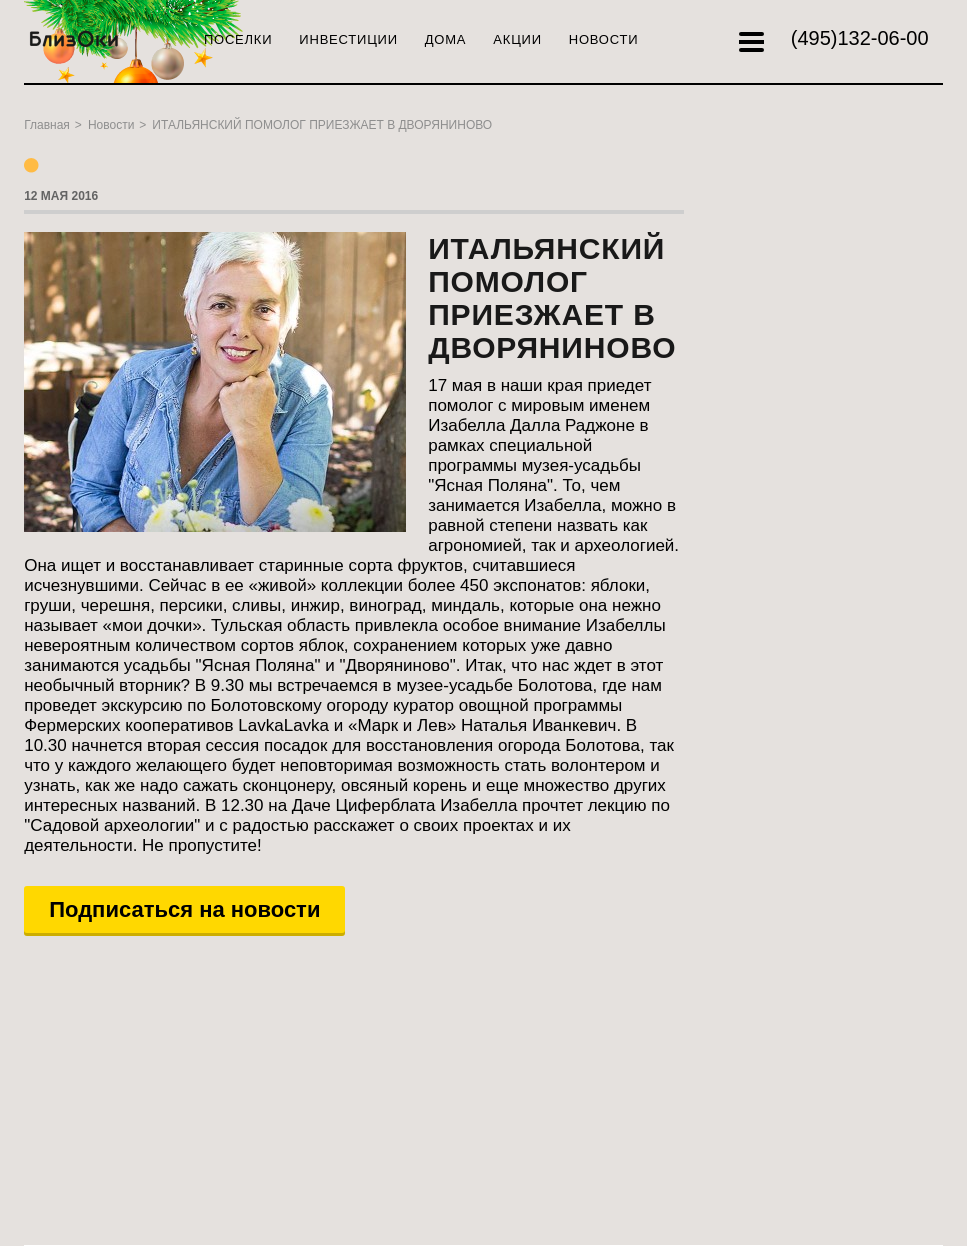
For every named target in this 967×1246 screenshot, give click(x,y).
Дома (446, 39)
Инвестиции (348, 39)
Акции (517, 39)
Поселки (238, 39)
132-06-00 (860, 38)
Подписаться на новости (184, 909)
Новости (604, 39)
